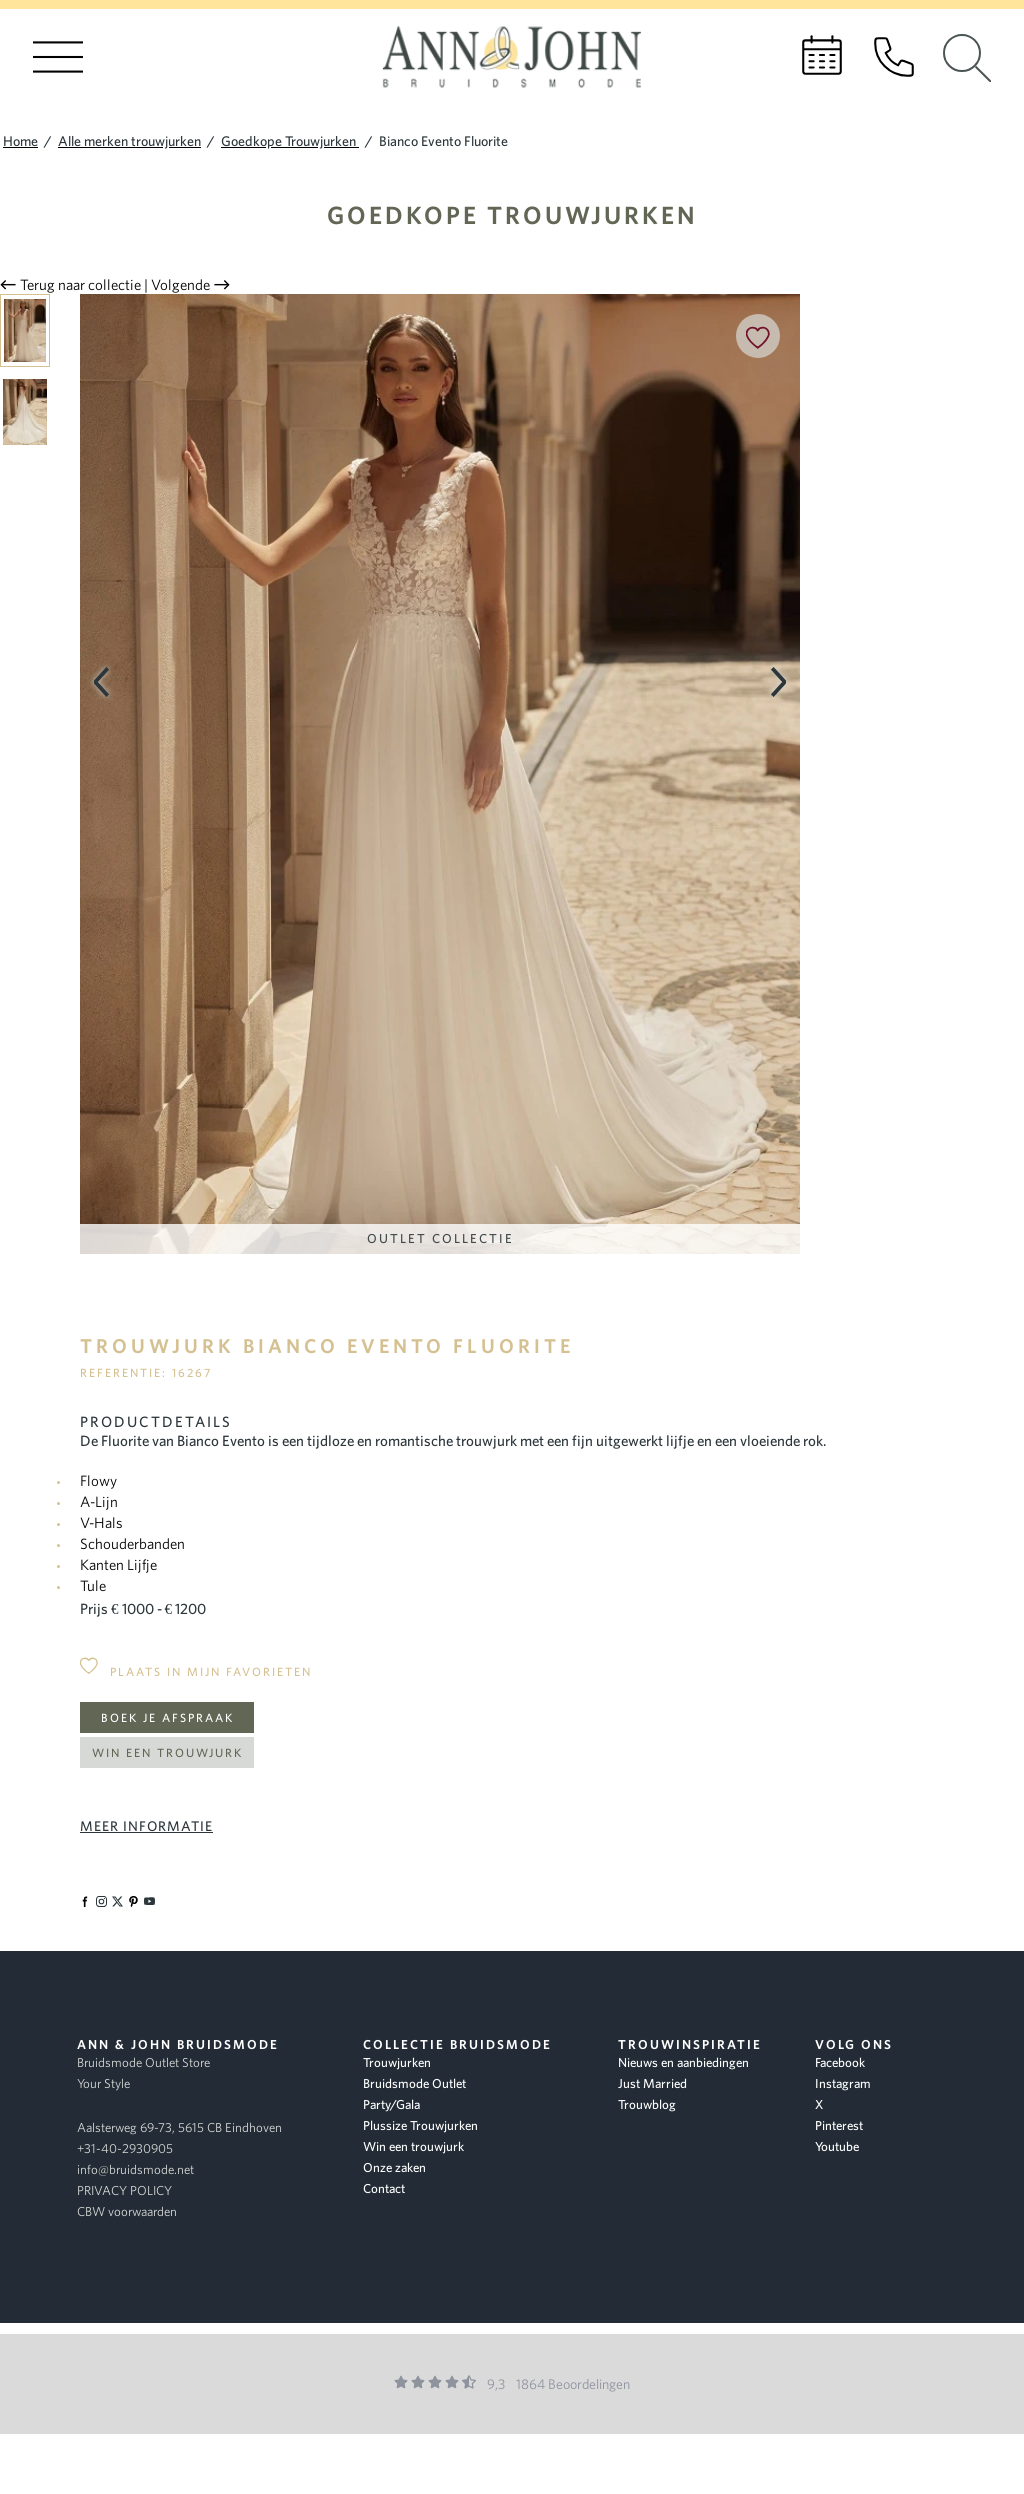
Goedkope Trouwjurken (512, 214)
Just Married (652, 2083)
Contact (384, 2188)
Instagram (843, 2083)
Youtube (837, 2146)
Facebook (840, 2062)
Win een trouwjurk (167, 1752)
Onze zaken (394, 2167)
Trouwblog (647, 2104)
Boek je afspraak (167, 1717)
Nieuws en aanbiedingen (683, 2062)
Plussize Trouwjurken (420, 2125)
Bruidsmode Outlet (414, 2083)
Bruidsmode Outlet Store (143, 2062)
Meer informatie (146, 1826)
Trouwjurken (397, 2062)
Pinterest (839, 2125)
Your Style (103, 2083)
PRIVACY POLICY (124, 2190)
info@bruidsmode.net (135, 2169)
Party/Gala (391, 2104)
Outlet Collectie (440, 1238)
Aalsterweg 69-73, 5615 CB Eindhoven (179, 2127)
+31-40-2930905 (125, 2148)
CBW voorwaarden (127, 2211)
